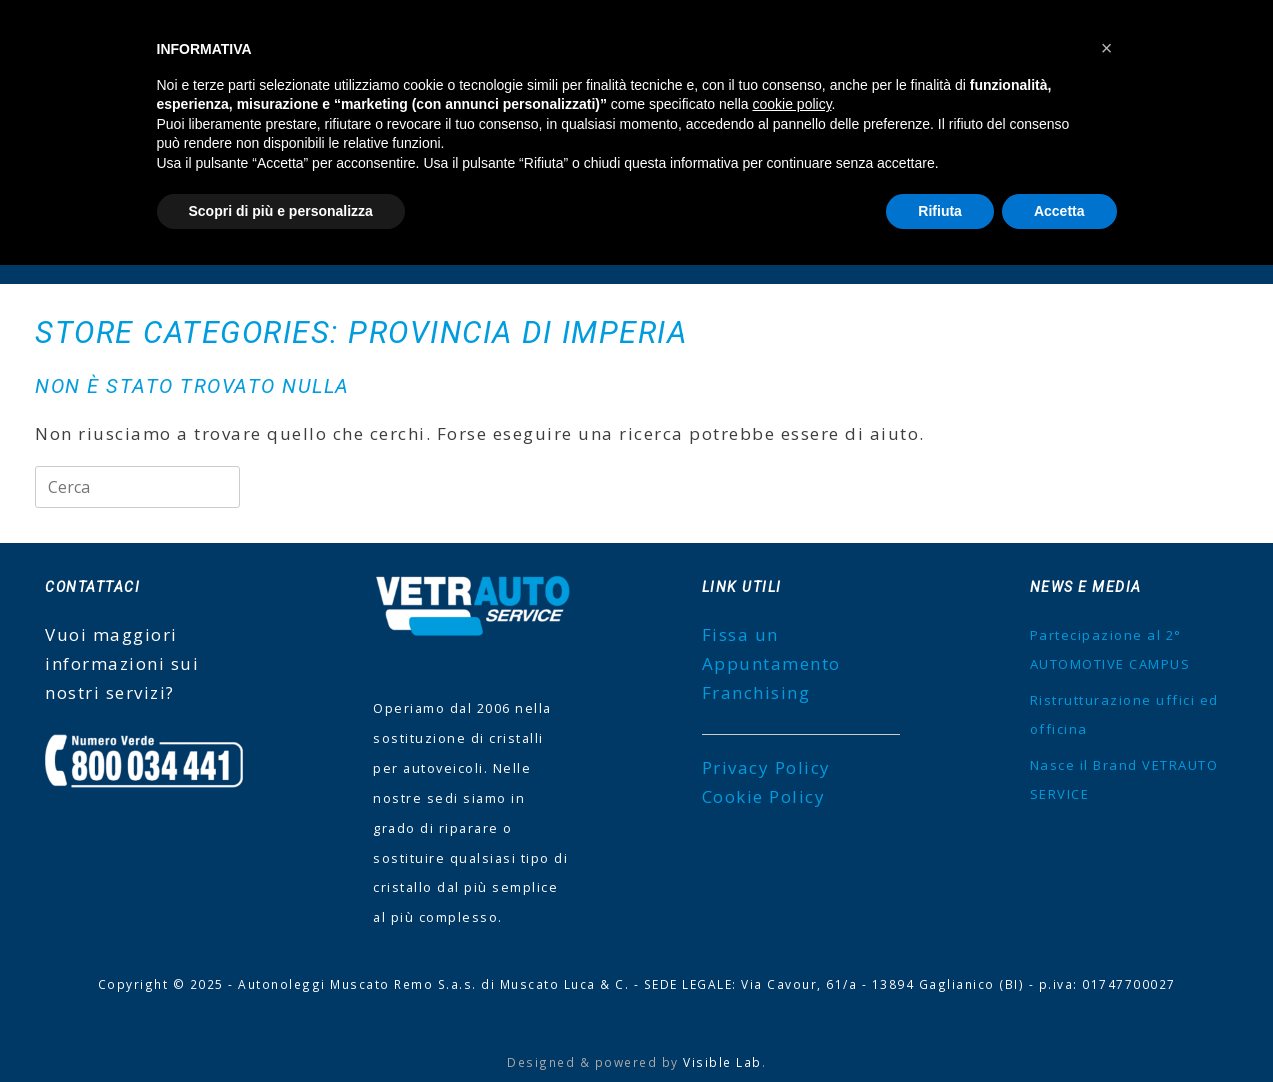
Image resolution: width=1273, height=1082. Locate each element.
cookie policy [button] (791, 104)
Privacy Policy (766, 767)
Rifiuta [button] (940, 211)
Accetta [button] (1059, 211)
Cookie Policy (764, 796)
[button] (1107, 48)
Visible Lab (722, 1062)
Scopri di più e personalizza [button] (281, 211)
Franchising (756, 692)
